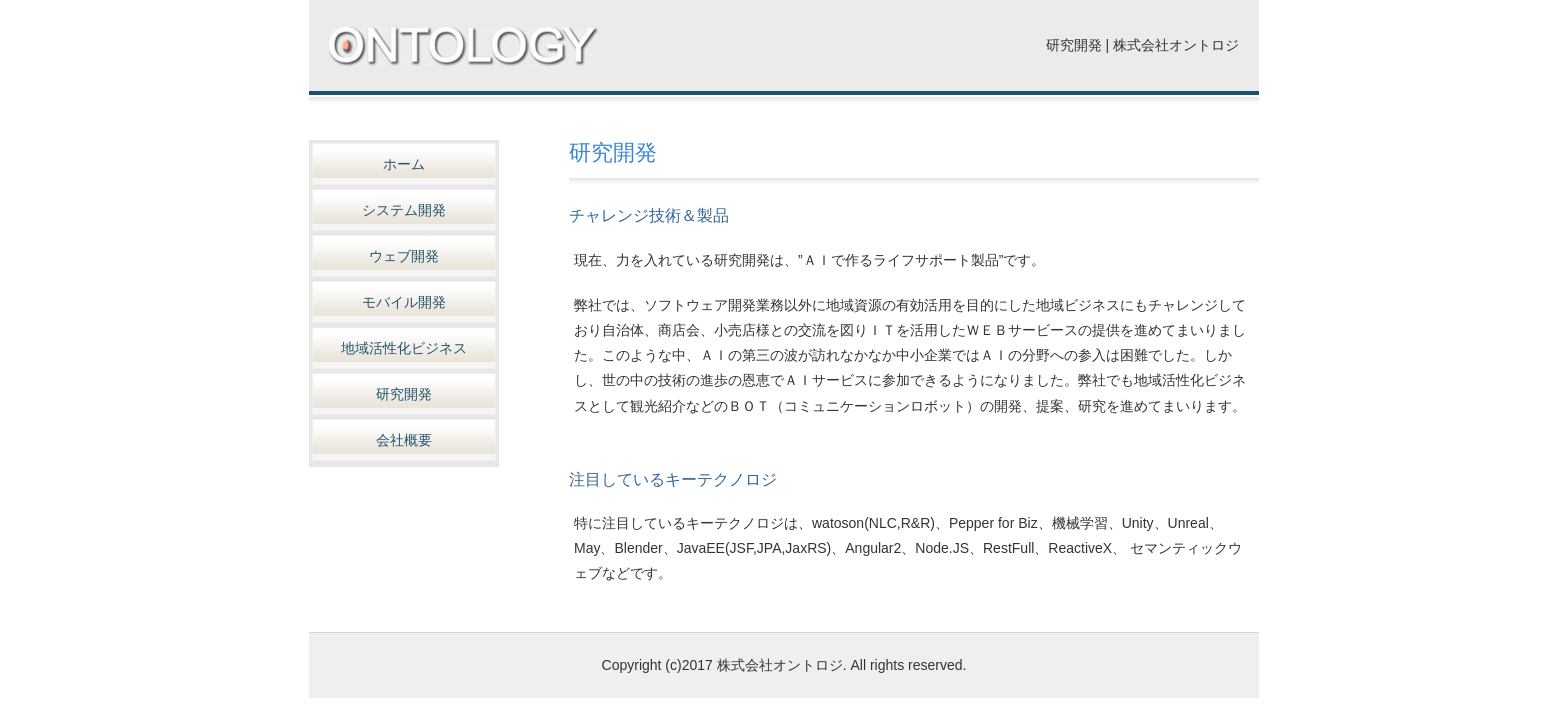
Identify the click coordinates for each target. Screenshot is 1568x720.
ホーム (404, 164)
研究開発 (404, 394)
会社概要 (404, 440)
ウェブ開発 (404, 256)
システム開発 (404, 210)
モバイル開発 (404, 302)
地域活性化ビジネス (404, 348)
